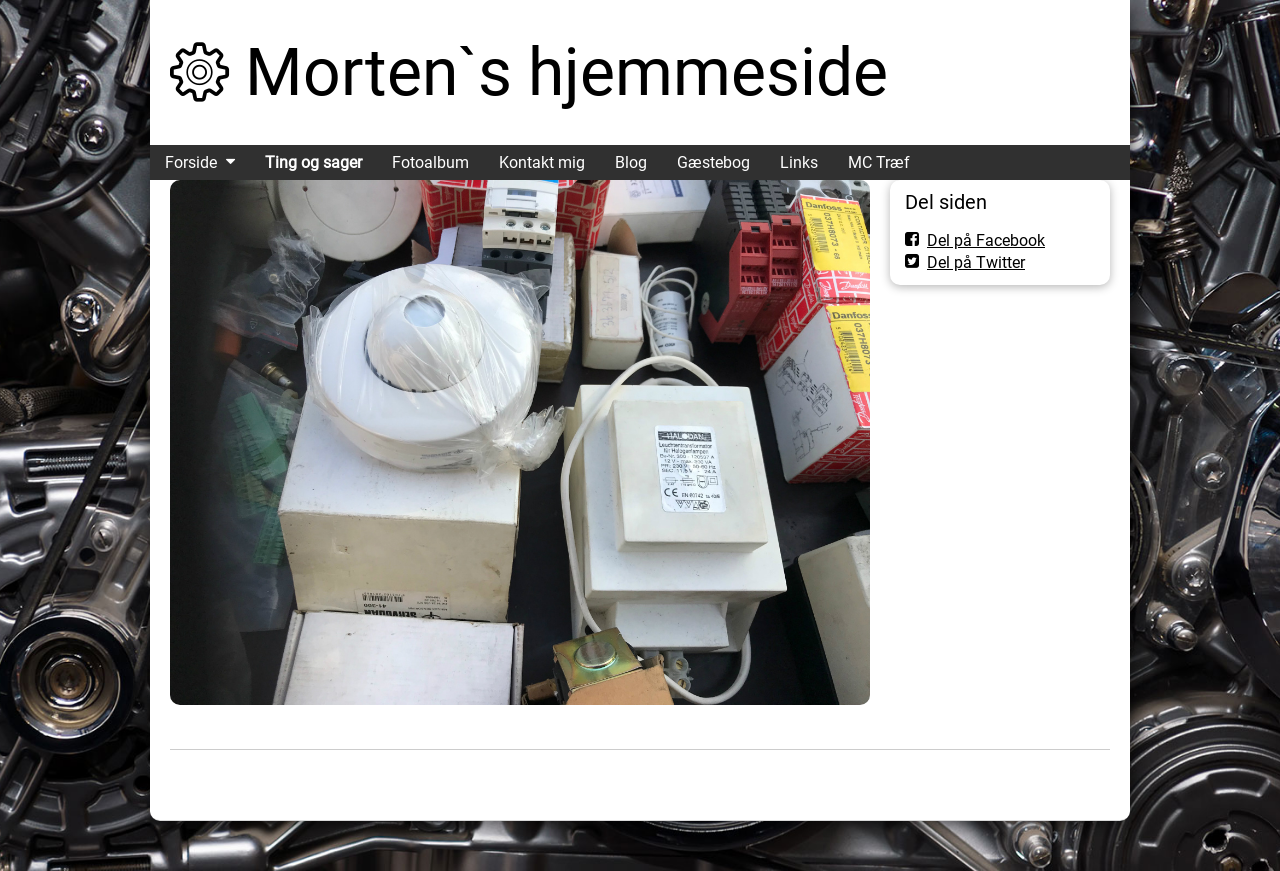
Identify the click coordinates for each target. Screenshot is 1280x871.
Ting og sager (313, 162)
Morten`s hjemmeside (566, 72)
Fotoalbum (430, 162)
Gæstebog (713, 162)
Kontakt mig (542, 162)
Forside (191, 162)
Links (799, 162)
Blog (631, 162)
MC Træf (879, 162)
